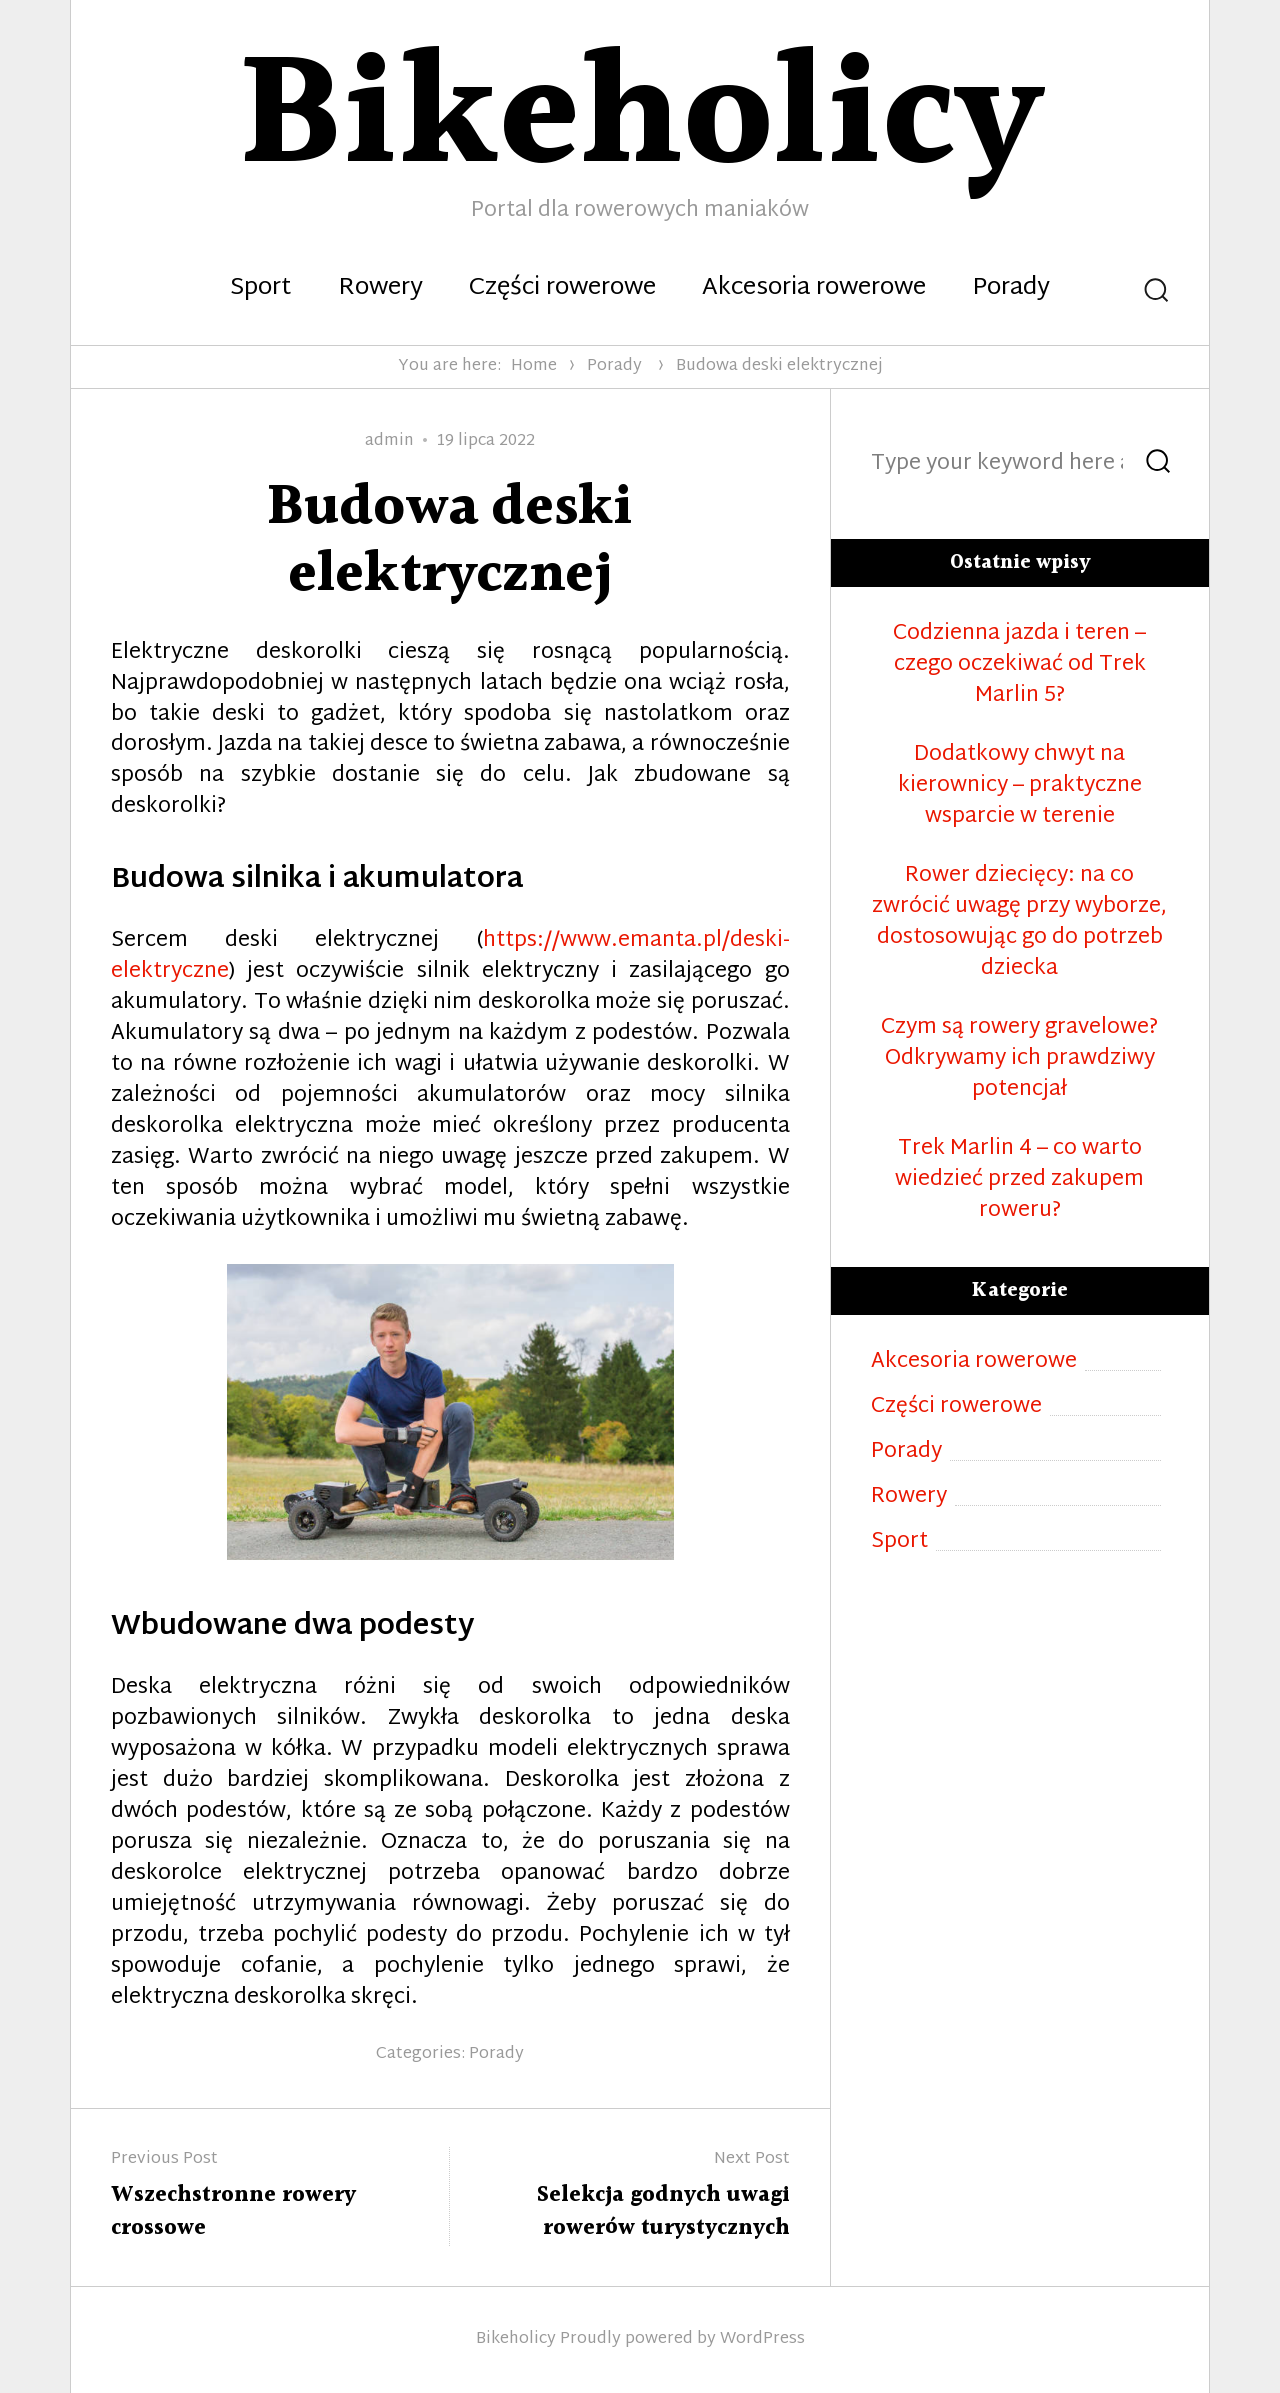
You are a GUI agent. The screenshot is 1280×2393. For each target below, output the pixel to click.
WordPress (762, 2339)
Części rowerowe (562, 289)
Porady (1011, 289)
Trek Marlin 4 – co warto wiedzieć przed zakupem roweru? (1019, 1180)
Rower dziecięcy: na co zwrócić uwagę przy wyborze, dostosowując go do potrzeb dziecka (1019, 923)
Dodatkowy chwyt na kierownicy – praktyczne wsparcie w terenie (1020, 786)
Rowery (380, 289)
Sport (261, 289)
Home (534, 366)
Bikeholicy (516, 2339)
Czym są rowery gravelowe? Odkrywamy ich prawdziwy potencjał (1019, 1059)
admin (389, 441)
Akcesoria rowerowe (814, 289)
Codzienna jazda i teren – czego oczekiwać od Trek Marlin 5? (1019, 665)
